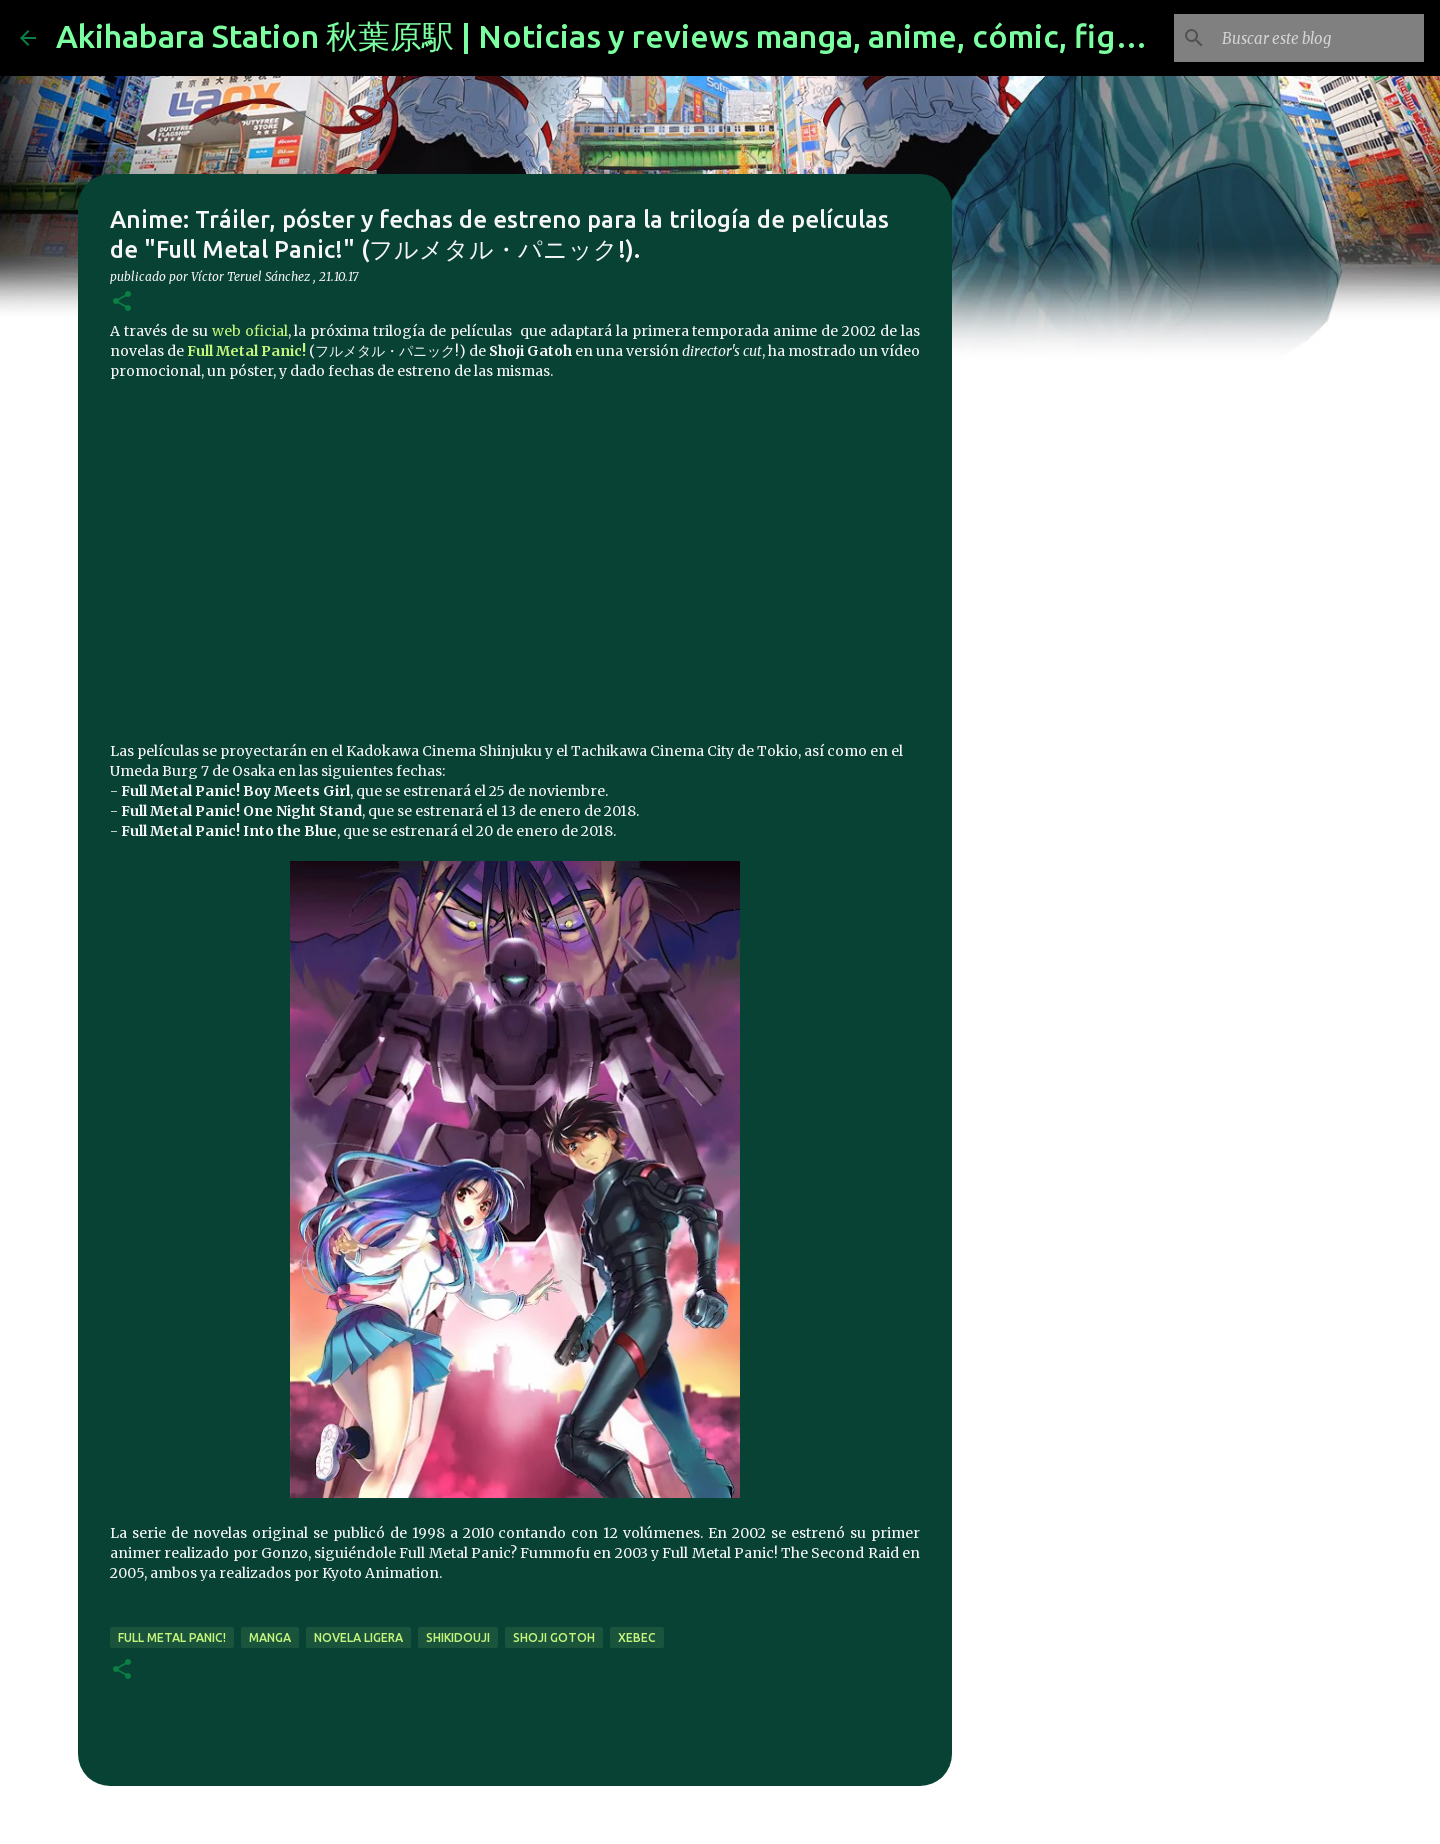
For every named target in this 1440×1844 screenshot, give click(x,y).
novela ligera (358, 1637)
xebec (637, 1637)
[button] (122, 302)
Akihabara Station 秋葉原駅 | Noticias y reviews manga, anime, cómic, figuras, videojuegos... (730, 36)
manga (270, 1637)
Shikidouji (458, 1637)
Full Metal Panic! (246, 351)
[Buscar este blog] (1319, 38)
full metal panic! (172, 1637)
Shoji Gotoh (554, 1637)
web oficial (250, 331)
